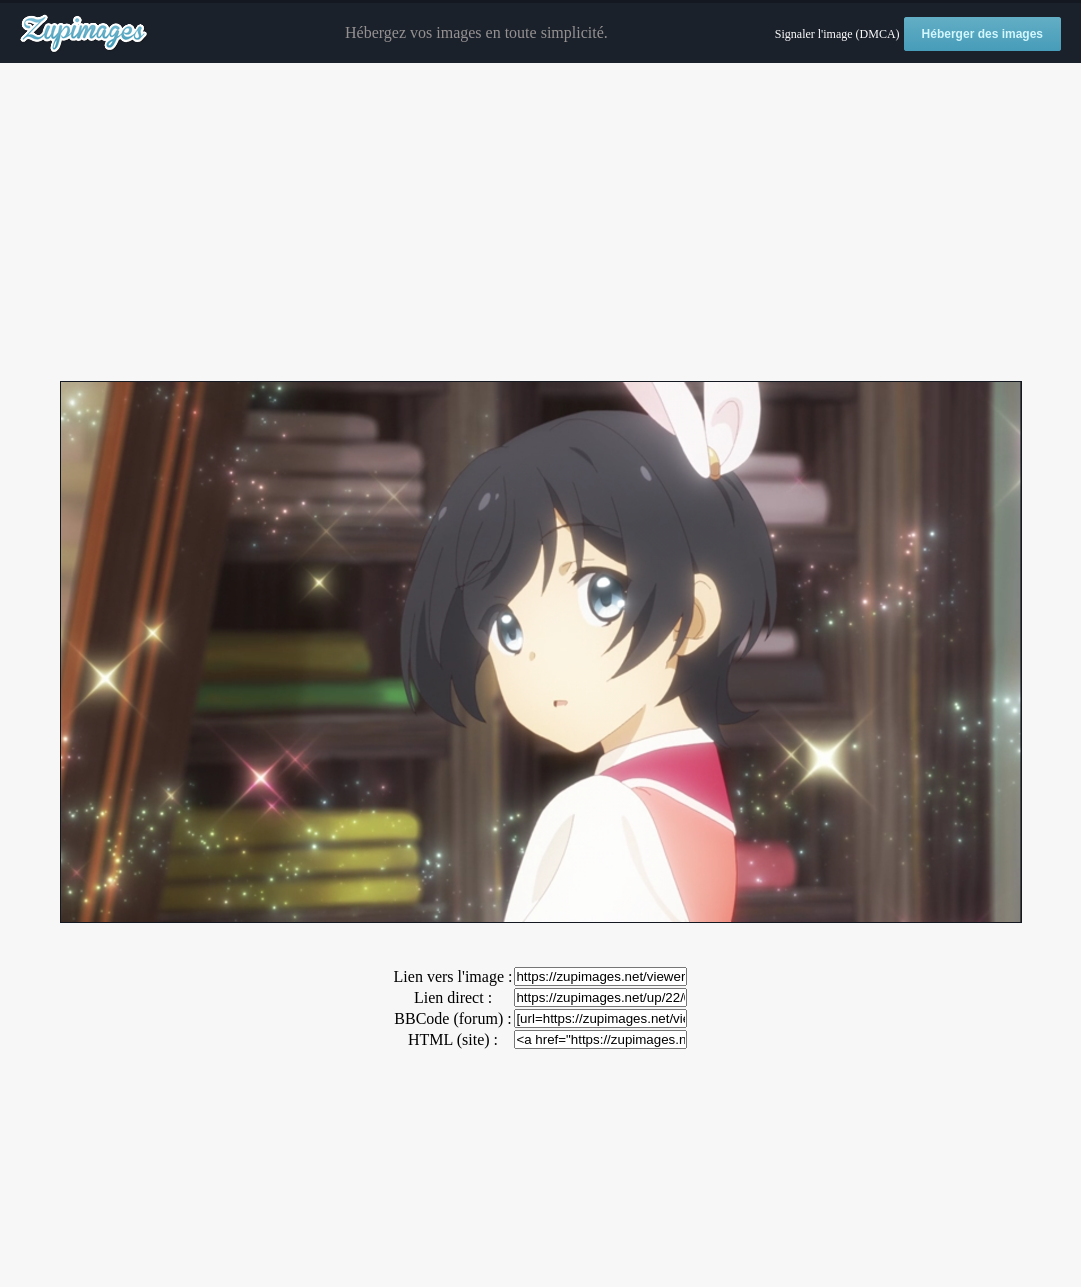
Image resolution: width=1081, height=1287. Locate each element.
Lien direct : (453, 997)
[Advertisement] (540, 223)
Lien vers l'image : (453, 976)
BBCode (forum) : (452, 1018)
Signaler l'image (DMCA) (837, 34)
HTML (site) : (453, 1039)
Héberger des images (982, 34)
